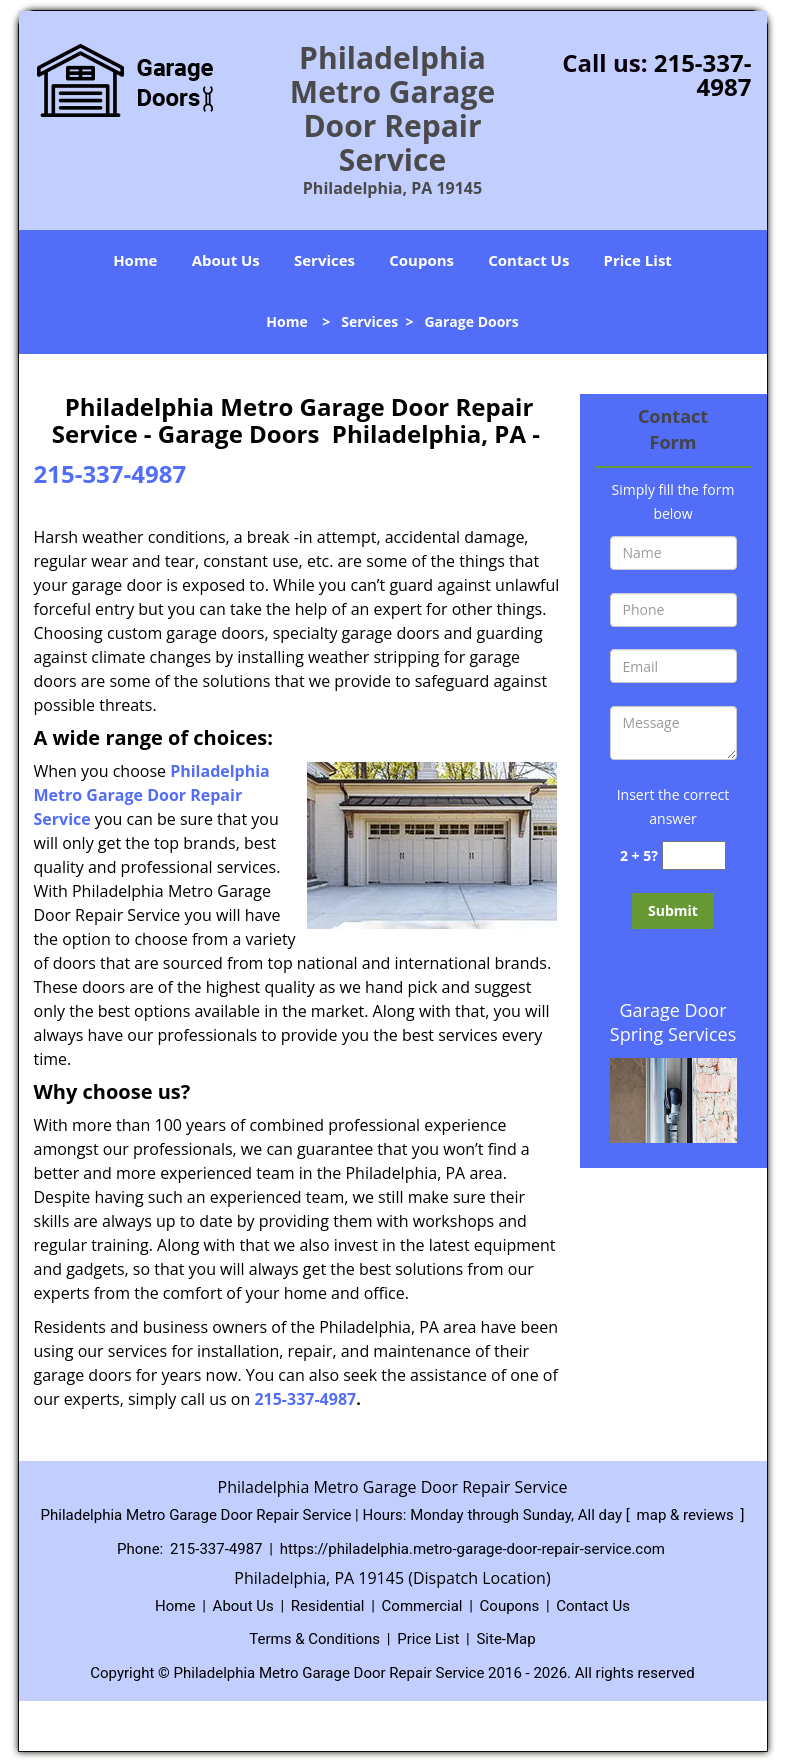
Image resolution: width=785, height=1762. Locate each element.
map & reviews (687, 1515)
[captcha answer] (694, 855)
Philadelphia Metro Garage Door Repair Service (152, 795)
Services (324, 260)
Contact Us (528, 260)
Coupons (421, 260)
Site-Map (505, 1639)
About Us (226, 260)
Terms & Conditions (314, 1639)
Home (135, 260)
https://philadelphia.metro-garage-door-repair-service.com (472, 1549)
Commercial (422, 1606)
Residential (328, 1606)
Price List (638, 260)
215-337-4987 (703, 74)
